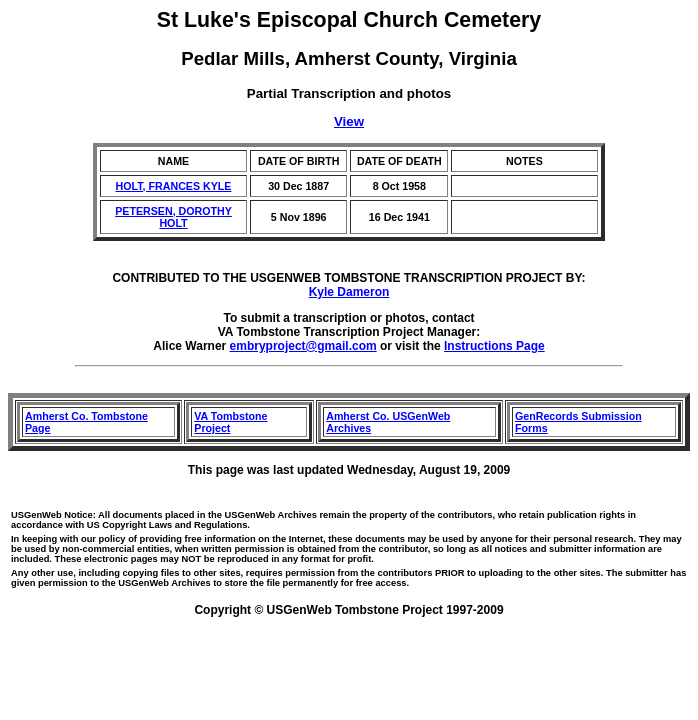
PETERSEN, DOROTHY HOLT (173, 217)
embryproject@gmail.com (303, 346)
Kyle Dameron (349, 292)
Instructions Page (494, 346)
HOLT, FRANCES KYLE (174, 186)
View (349, 121)
